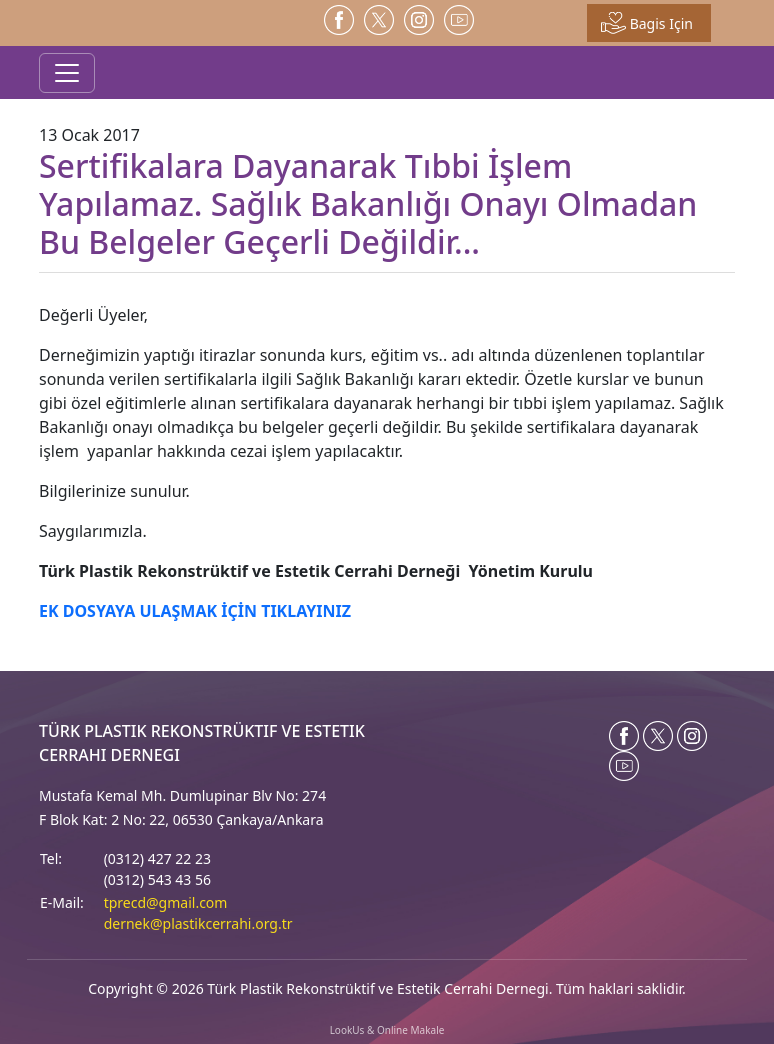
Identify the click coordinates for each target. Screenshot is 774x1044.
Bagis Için (647, 23)
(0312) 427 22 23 (157, 858)
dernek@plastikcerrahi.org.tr (198, 923)
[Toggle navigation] (67, 73)
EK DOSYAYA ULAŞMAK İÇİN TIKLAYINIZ (195, 611)
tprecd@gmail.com (166, 902)
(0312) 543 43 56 (157, 879)
